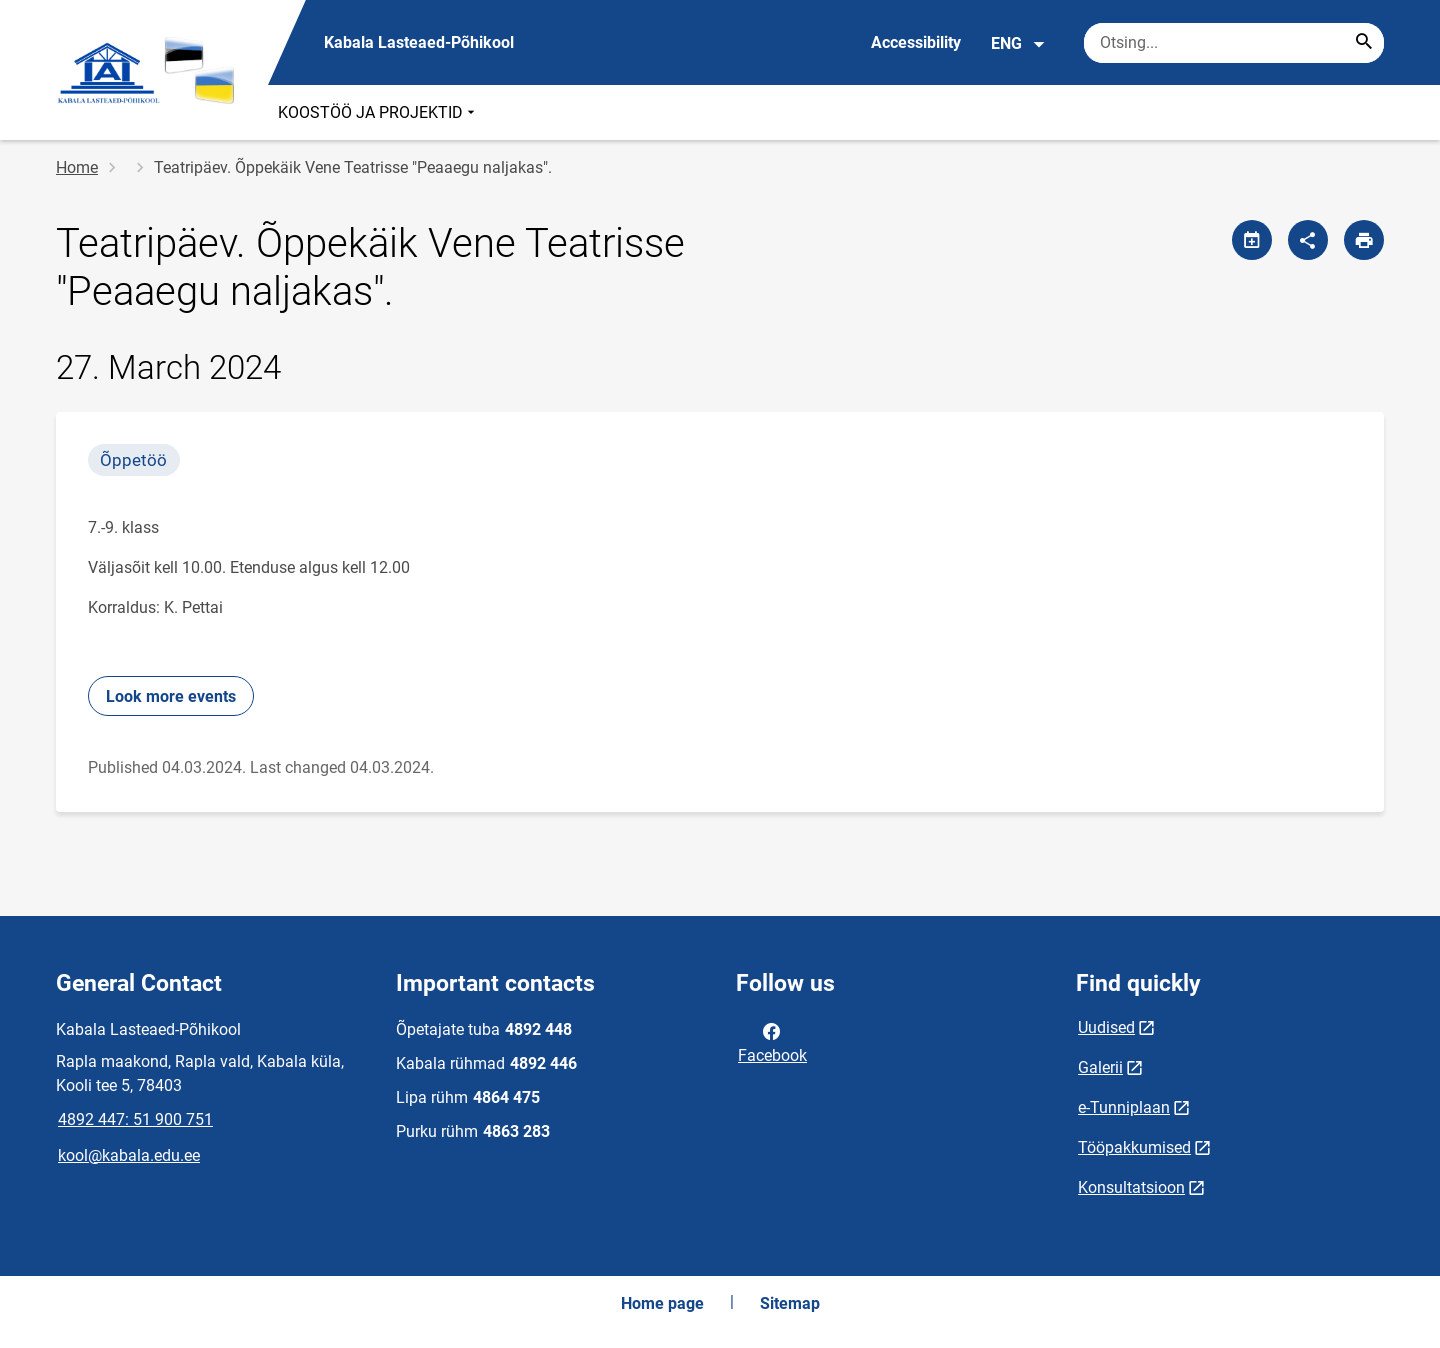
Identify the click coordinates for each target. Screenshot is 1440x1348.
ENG (1018, 44)
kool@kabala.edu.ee (129, 1155)
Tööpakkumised (1134, 1147)
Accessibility (916, 42)
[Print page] (1364, 240)
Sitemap (790, 1303)
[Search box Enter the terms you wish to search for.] (1234, 43)
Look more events (171, 696)
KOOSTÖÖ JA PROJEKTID (378, 112)
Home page (662, 1303)
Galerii (1100, 1067)
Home (77, 167)
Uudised (1106, 1027)
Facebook (772, 1042)
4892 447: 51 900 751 (135, 1119)
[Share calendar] (1252, 240)
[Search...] (1364, 43)
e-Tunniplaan (1124, 1107)
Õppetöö (133, 460)
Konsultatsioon (1131, 1187)
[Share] (1308, 240)
